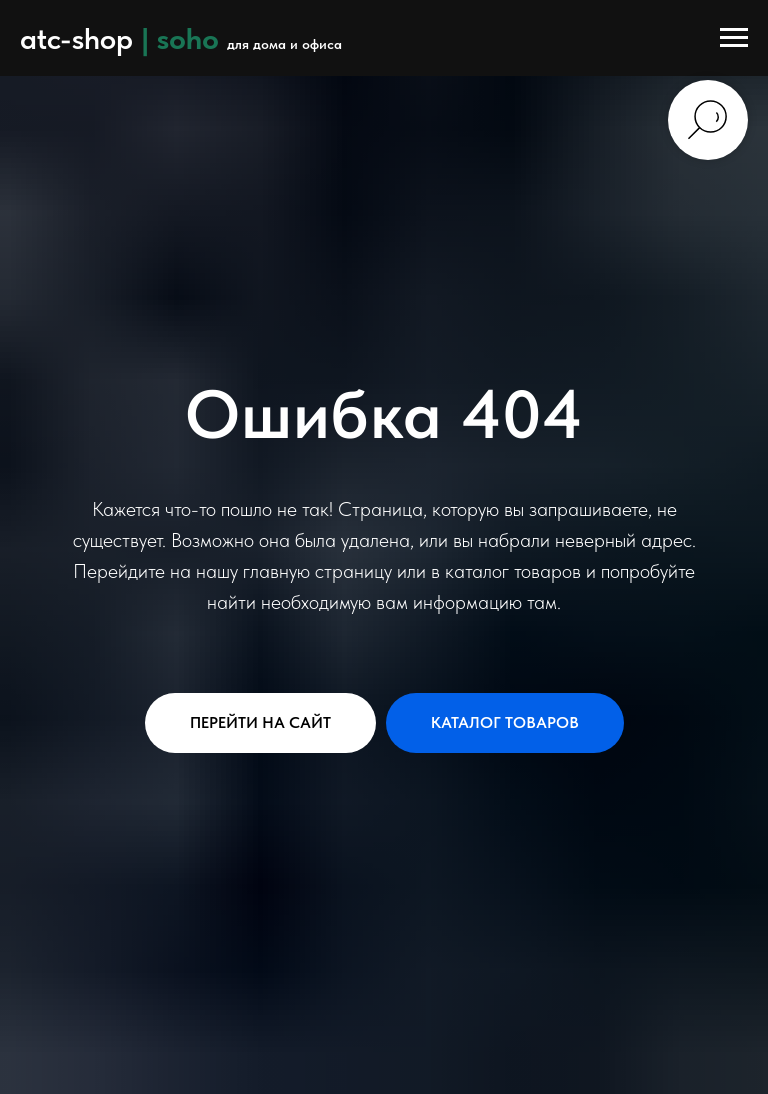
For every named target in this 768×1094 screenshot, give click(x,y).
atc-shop (76, 38)
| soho (180, 38)
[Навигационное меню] (734, 38)
